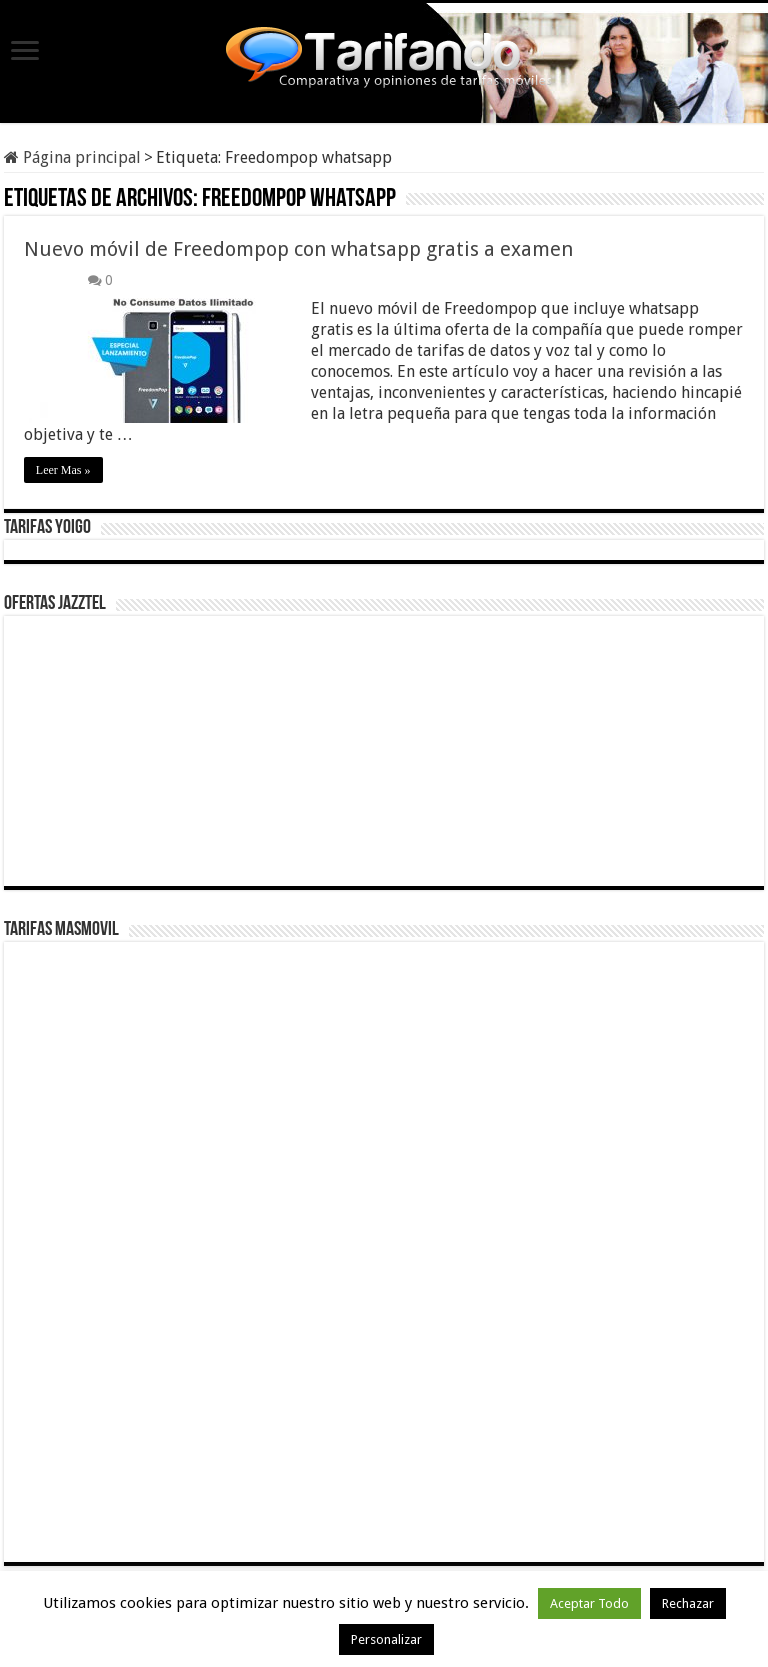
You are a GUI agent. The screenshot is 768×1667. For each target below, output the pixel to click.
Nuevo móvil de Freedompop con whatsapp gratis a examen (298, 249)
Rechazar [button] (688, 1603)
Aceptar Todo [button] (589, 1603)
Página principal (72, 157)
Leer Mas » (63, 470)
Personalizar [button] (386, 1639)
